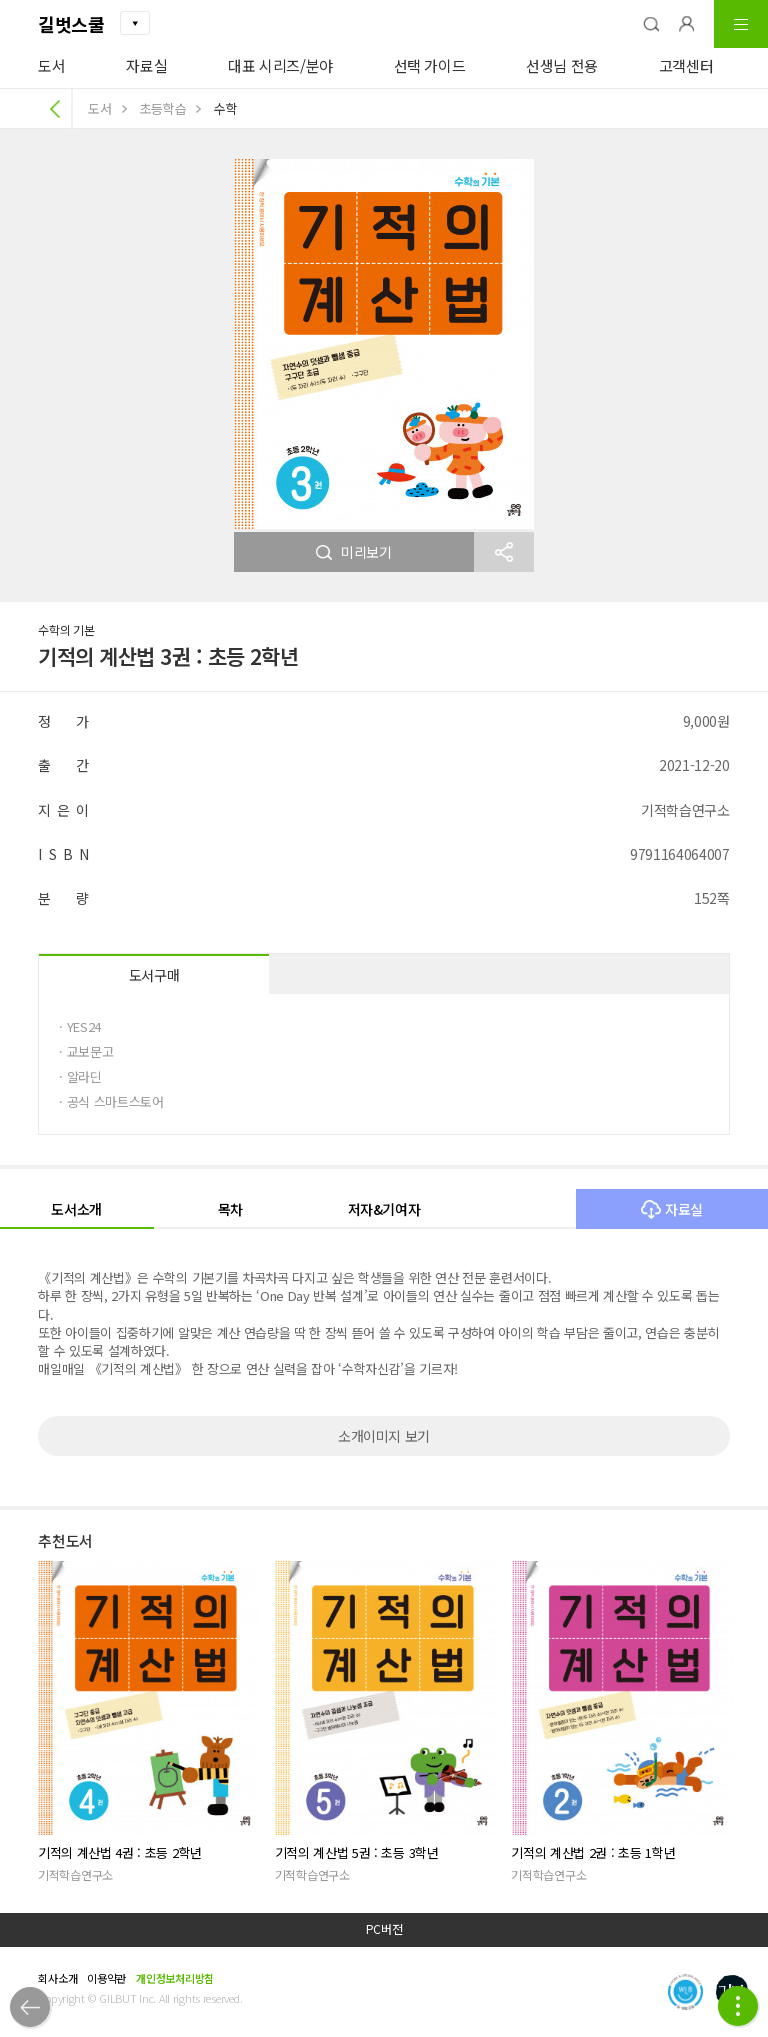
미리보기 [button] (354, 552)
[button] (651, 24)
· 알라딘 (80, 1076)
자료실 (146, 65)
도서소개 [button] (76, 1209)
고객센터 (686, 65)
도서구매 (154, 975)
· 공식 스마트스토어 (111, 1101)
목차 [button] (230, 1209)
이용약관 (106, 1978)
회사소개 (57, 1978)
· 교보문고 (86, 1051)
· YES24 (80, 1026)
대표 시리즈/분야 (280, 65)
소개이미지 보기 (384, 1436)
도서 (51, 65)
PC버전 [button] (384, 1929)
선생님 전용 (562, 65)
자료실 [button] (672, 1209)
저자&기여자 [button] (384, 1209)
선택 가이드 (430, 65)
